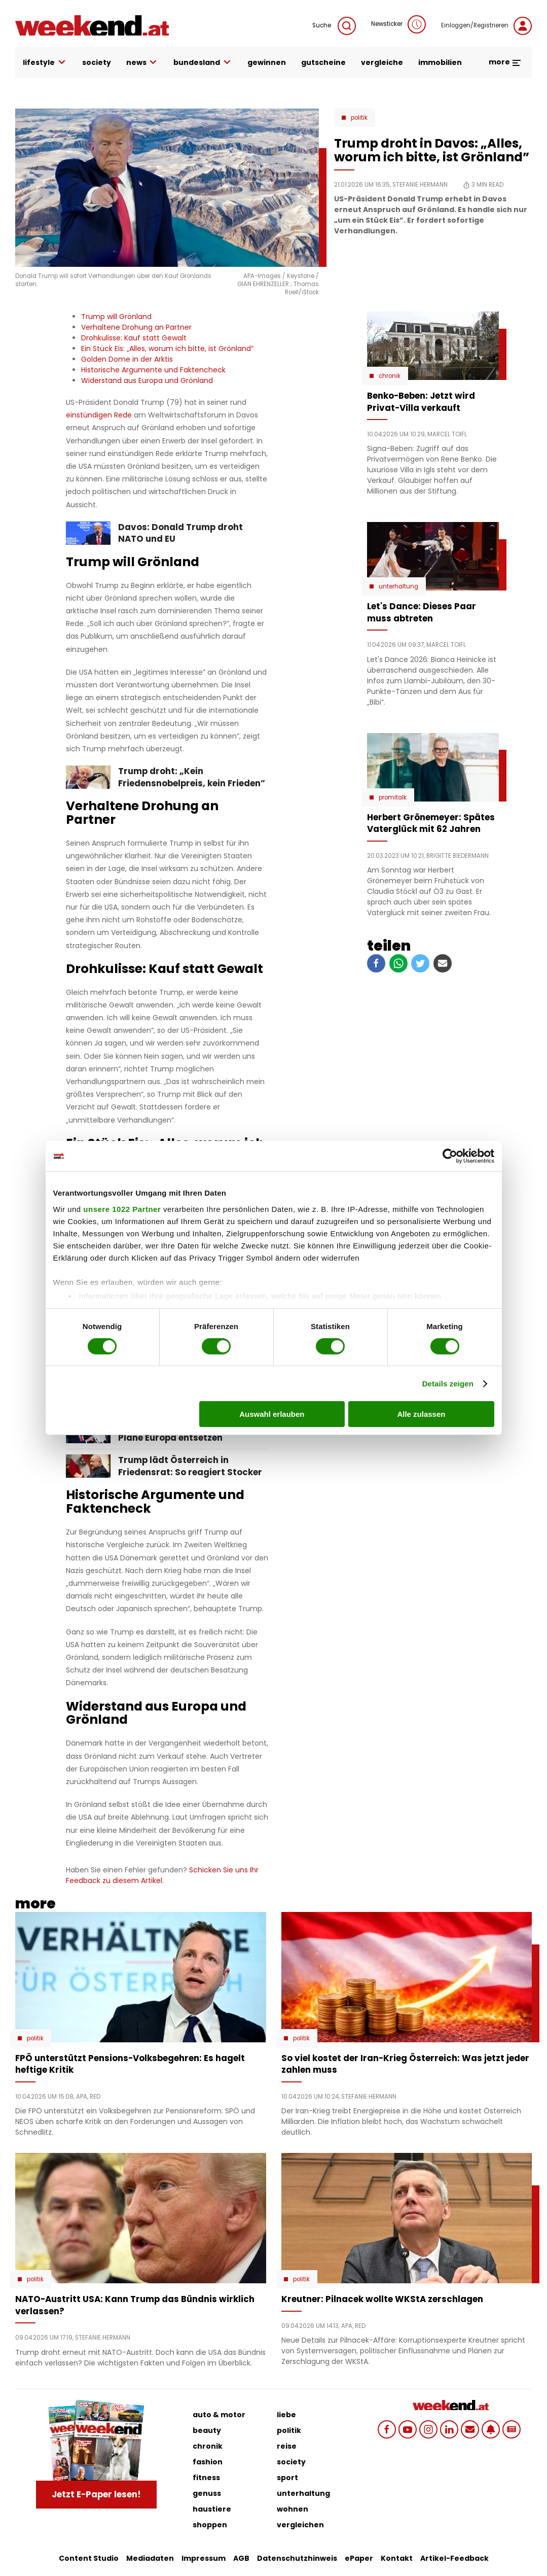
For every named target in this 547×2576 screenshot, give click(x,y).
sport (287, 2478)
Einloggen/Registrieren (486, 26)
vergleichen (300, 2525)
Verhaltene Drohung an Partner (136, 327)
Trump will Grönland (116, 316)
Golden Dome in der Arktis (127, 359)
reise (287, 2446)
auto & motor (219, 2415)
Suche (334, 26)
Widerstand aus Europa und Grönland (147, 380)
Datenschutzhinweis (297, 2558)
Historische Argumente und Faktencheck (153, 370)
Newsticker (398, 24)
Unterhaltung (398, 586)
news (142, 62)
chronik (208, 2446)
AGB (241, 2558)
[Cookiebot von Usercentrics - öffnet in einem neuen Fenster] (450, 1156)
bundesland (202, 62)
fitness (206, 2478)
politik (289, 2430)
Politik (359, 118)
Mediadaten (150, 2558)
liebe (286, 2415)
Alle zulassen (421, 1414)
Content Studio (89, 2558)
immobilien (440, 62)
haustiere (212, 2509)
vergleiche (382, 62)
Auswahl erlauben (271, 1414)
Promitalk (393, 797)
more (505, 62)
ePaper (359, 2558)
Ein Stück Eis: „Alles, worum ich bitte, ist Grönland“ (167, 348)
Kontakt (397, 2558)
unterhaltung (303, 2493)
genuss (207, 2493)
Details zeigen (447, 1383)
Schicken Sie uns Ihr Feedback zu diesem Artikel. (162, 1875)
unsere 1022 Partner (122, 1208)
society (96, 62)
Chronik (389, 376)
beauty (207, 2430)
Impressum (203, 2558)
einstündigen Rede (99, 415)
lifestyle (45, 62)
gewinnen (266, 62)
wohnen (292, 2509)
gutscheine (323, 62)
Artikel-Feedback (454, 2558)
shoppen (210, 2525)
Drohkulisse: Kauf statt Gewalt (134, 338)
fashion (208, 2462)
